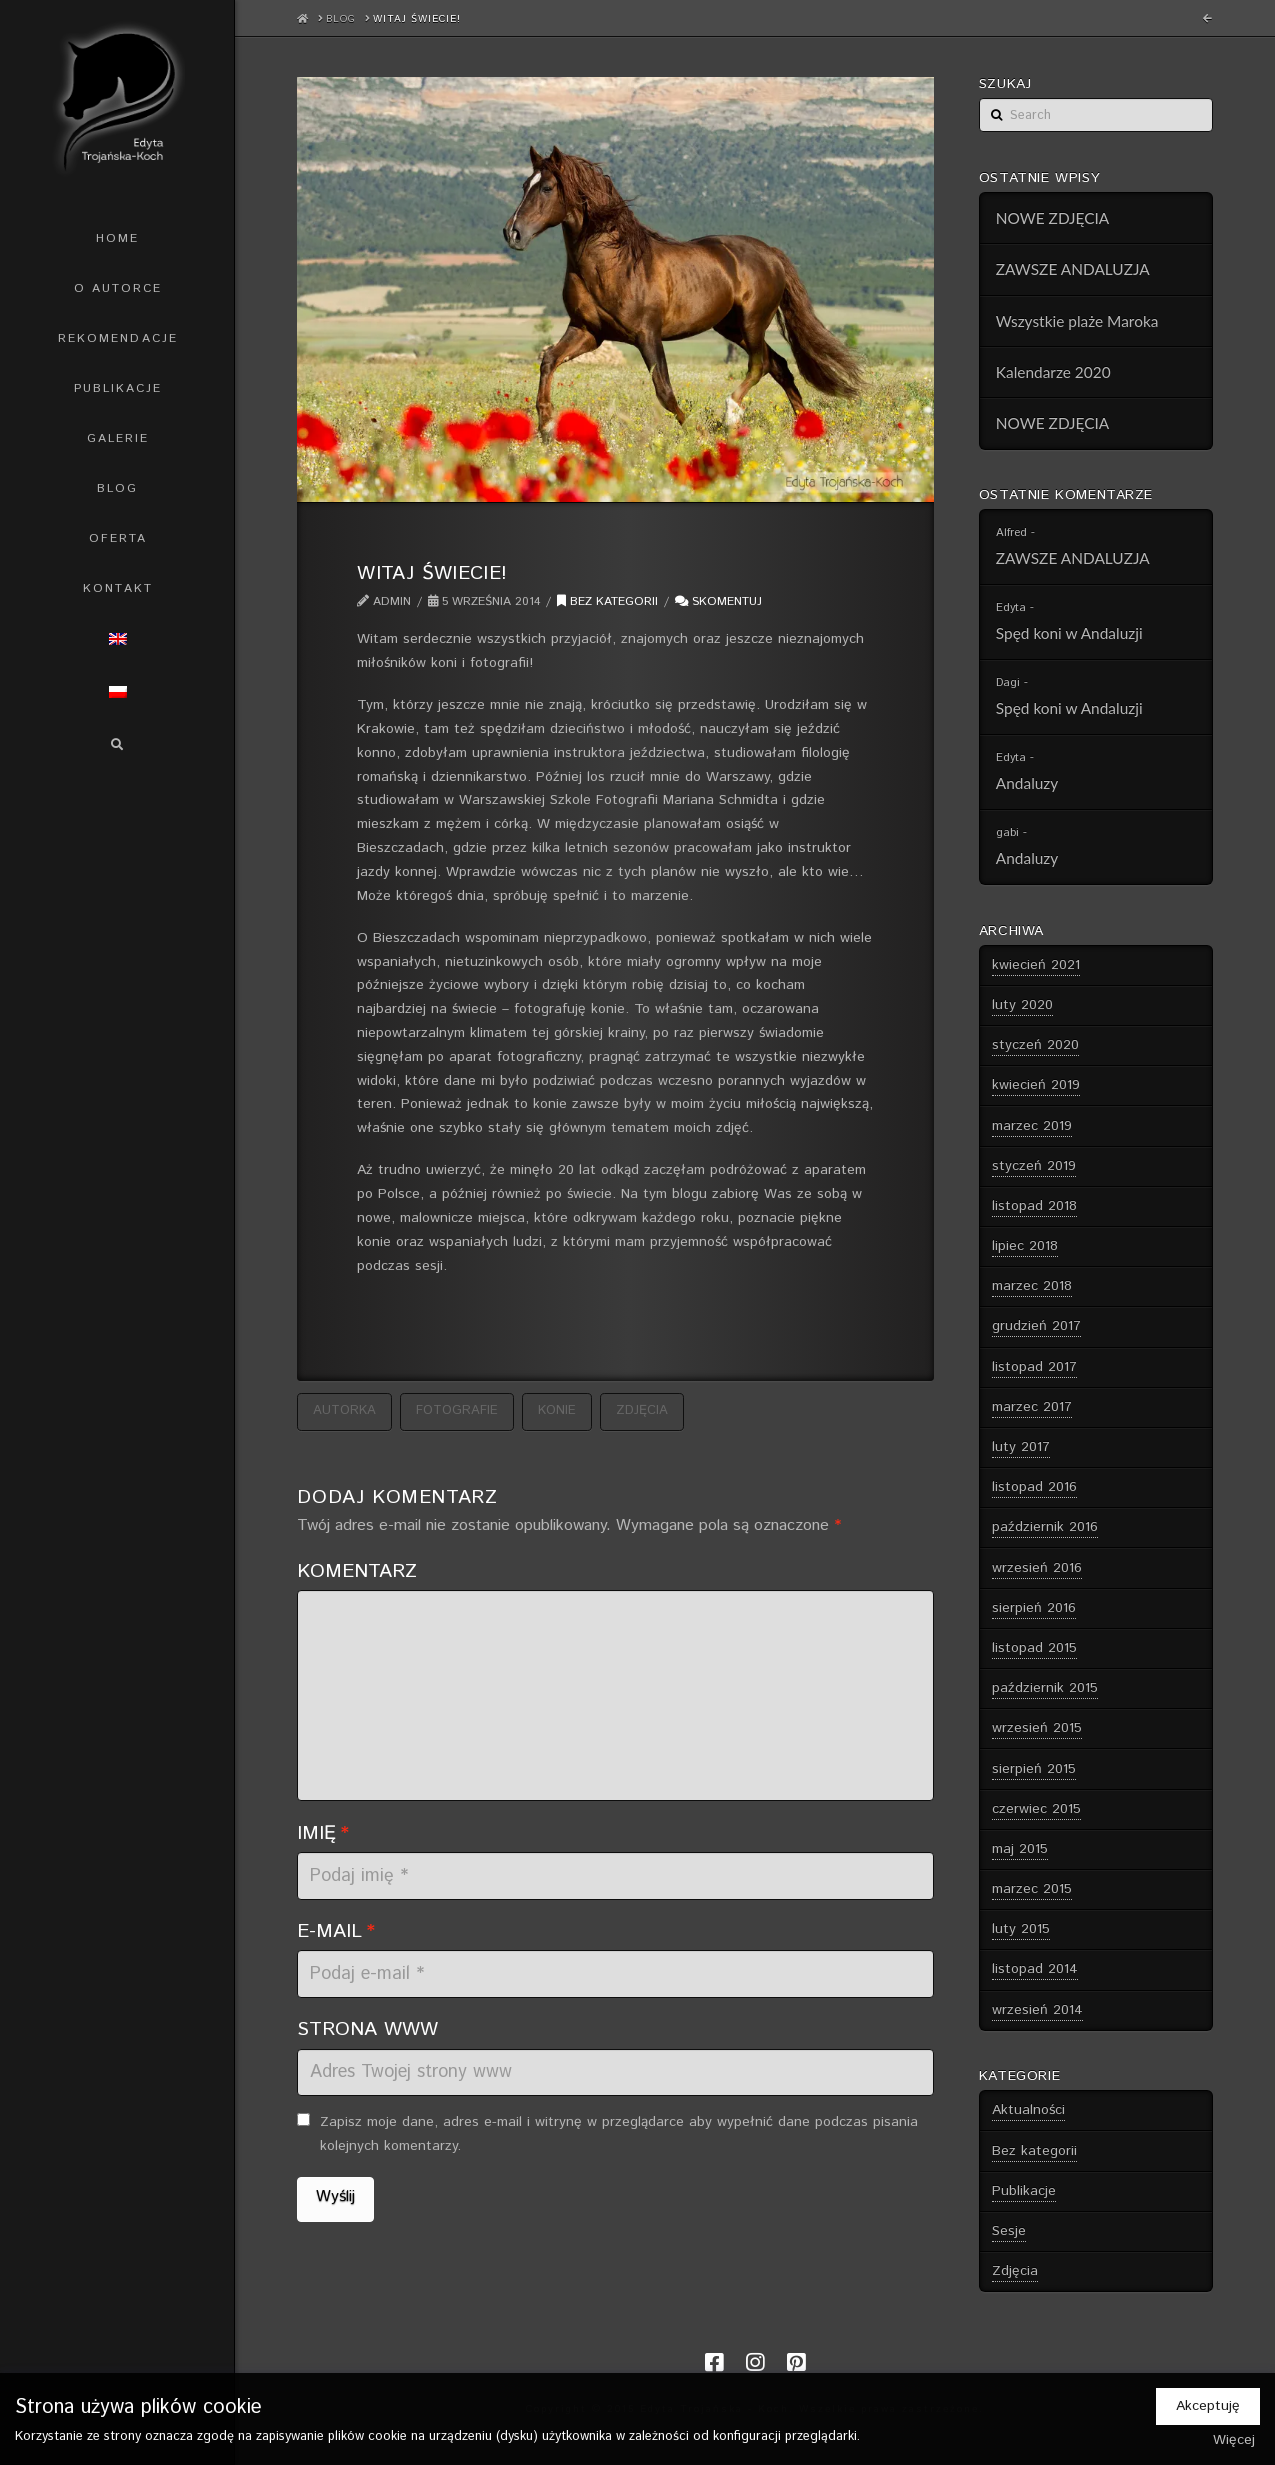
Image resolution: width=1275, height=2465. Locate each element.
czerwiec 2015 (1036, 1809)
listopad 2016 (1034, 1487)
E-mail (336, 1931)
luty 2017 (1021, 1447)
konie (557, 1410)
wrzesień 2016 (1037, 1568)
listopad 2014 (1035, 1969)
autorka (344, 1410)
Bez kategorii (607, 601)
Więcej (1234, 2440)
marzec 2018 (1032, 1286)
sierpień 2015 (1034, 1769)
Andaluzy (1027, 783)
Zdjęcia (1015, 2271)
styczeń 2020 (1035, 1045)
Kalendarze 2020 (1053, 372)
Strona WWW (367, 2029)
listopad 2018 (1034, 1206)
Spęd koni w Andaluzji (1069, 633)
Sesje (1009, 2231)
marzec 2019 (1032, 1126)
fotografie (457, 1410)
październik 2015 (1045, 1688)
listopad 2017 (1034, 1367)
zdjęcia (642, 1410)
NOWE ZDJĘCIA (1052, 218)
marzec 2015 (1032, 1889)
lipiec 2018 (1025, 1246)
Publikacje (1024, 2191)
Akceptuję (1208, 2406)
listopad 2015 (1034, 1648)
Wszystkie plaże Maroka (1077, 321)
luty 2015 (1021, 1929)
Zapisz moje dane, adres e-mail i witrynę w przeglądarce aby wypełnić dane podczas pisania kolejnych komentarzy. (619, 2134)
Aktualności (1028, 2110)
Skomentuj (718, 601)
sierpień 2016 (1034, 1608)
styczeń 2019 (1034, 1166)
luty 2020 (1022, 1005)
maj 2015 (1020, 1849)
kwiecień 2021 (1036, 965)
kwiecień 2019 (1036, 1085)
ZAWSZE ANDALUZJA (1073, 269)
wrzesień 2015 (1037, 1728)
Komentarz (357, 1571)
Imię (323, 1833)
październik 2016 (1045, 1527)
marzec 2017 (1032, 1407)
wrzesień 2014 (1037, 2010)
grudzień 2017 (1036, 1326)
